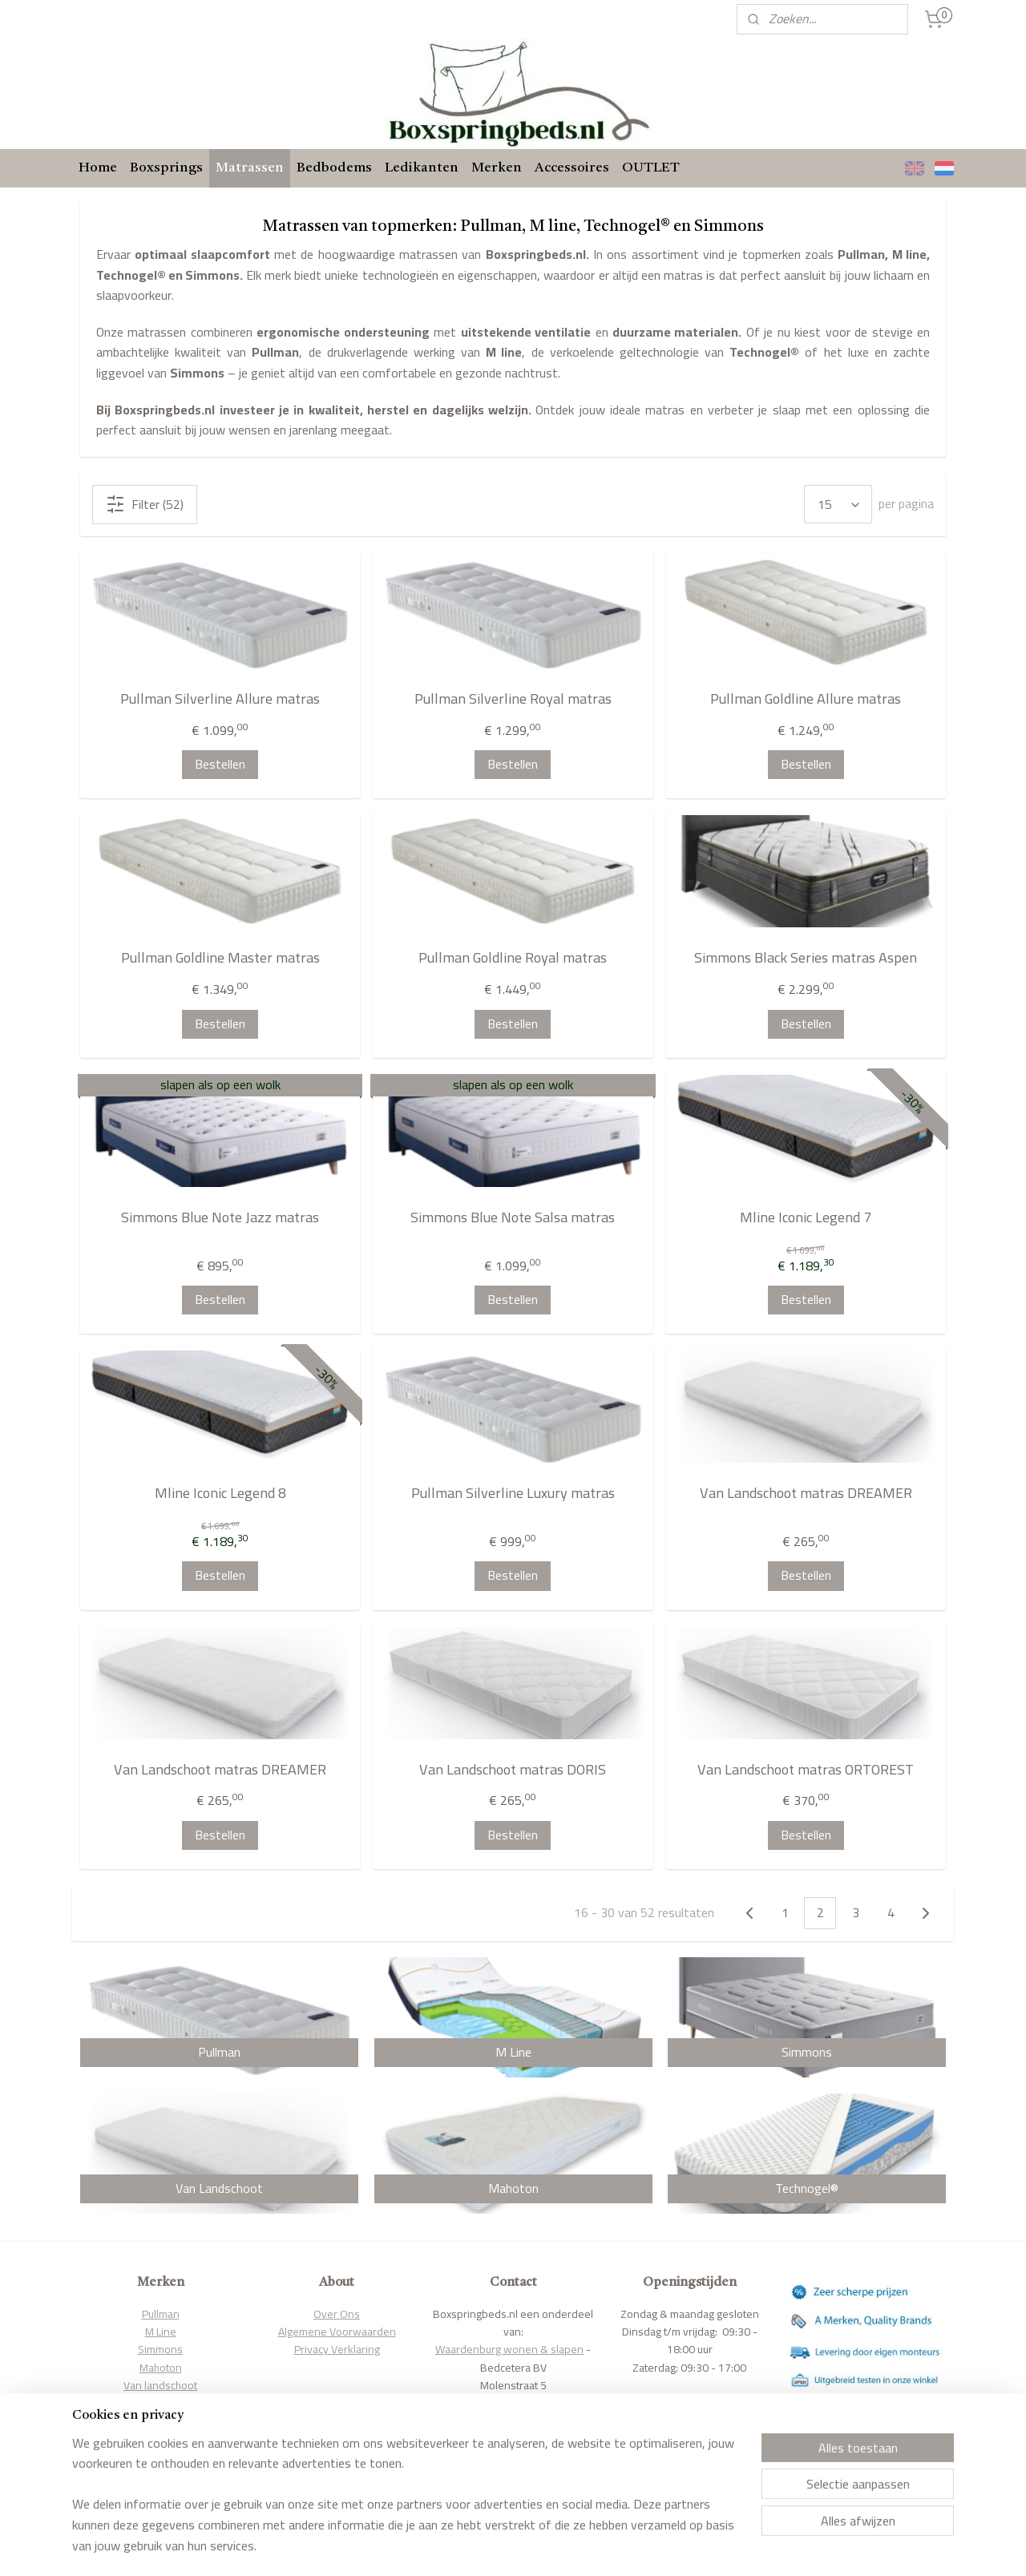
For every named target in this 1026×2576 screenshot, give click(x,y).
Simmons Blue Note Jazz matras (220, 1217)
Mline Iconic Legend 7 (805, 1217)
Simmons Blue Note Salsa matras (512, 1217)
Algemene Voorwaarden (337, 2331)
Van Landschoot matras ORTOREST (805, 1770)
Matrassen (250, 168)
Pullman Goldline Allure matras (805, 699)
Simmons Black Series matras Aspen (805, 958)
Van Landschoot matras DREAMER (806, 1493)
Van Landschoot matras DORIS (512, 1770)
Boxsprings (166, 168)
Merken (496, 168)
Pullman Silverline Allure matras (220, 699)
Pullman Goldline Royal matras (512, 958)
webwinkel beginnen (547, 2546)
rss (497, 2546)
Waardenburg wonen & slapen (509, 2349)
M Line (160, 2331)
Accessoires (572, 168)
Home (98, 168)
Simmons (160, 2349)
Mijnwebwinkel (667, 2546)
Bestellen (220, 764)
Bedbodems (334, 168)
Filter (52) (145, 504)
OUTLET (651, 168)
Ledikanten (421, 168)
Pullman (161, 2313)
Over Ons (336, 2313)
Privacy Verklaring (337, 2349)
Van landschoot (160, 2385)
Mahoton (160, 2367)
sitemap (471, 2546)
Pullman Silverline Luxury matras (513, 1493)
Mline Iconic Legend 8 (220, 1493)
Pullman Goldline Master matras (220, 958)
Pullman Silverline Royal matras (513, 699)
